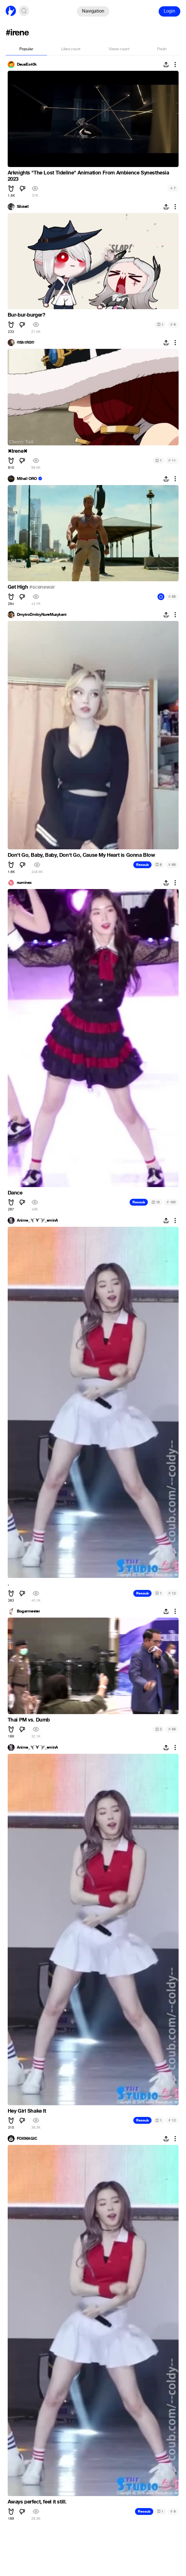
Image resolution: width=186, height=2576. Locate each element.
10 (156, 1202)
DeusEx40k (27, 65)
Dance (15, 1192)
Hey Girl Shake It (27, 2111)
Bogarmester (28, 1611)
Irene (18, 451)
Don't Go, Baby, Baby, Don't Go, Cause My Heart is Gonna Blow (81, 855)
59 (171, 1729)
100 (171, 1202)
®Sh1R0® (25, 343)
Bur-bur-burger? (26, 314)
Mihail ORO (27, 479)
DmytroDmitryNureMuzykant (42, 615)
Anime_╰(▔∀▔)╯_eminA (37, 1220)
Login (169, 11)
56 (171, 596)
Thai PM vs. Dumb (29, 1719)
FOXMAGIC (27, 2139)
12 (171, 1593)
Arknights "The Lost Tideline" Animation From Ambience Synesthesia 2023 (88, 175)
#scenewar (42, 587)
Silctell (23, 207)
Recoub (142, 864)
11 (171, 460)
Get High (18, 587)
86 (171, 864)
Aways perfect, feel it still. (37, 2501)
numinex (24, 883)
